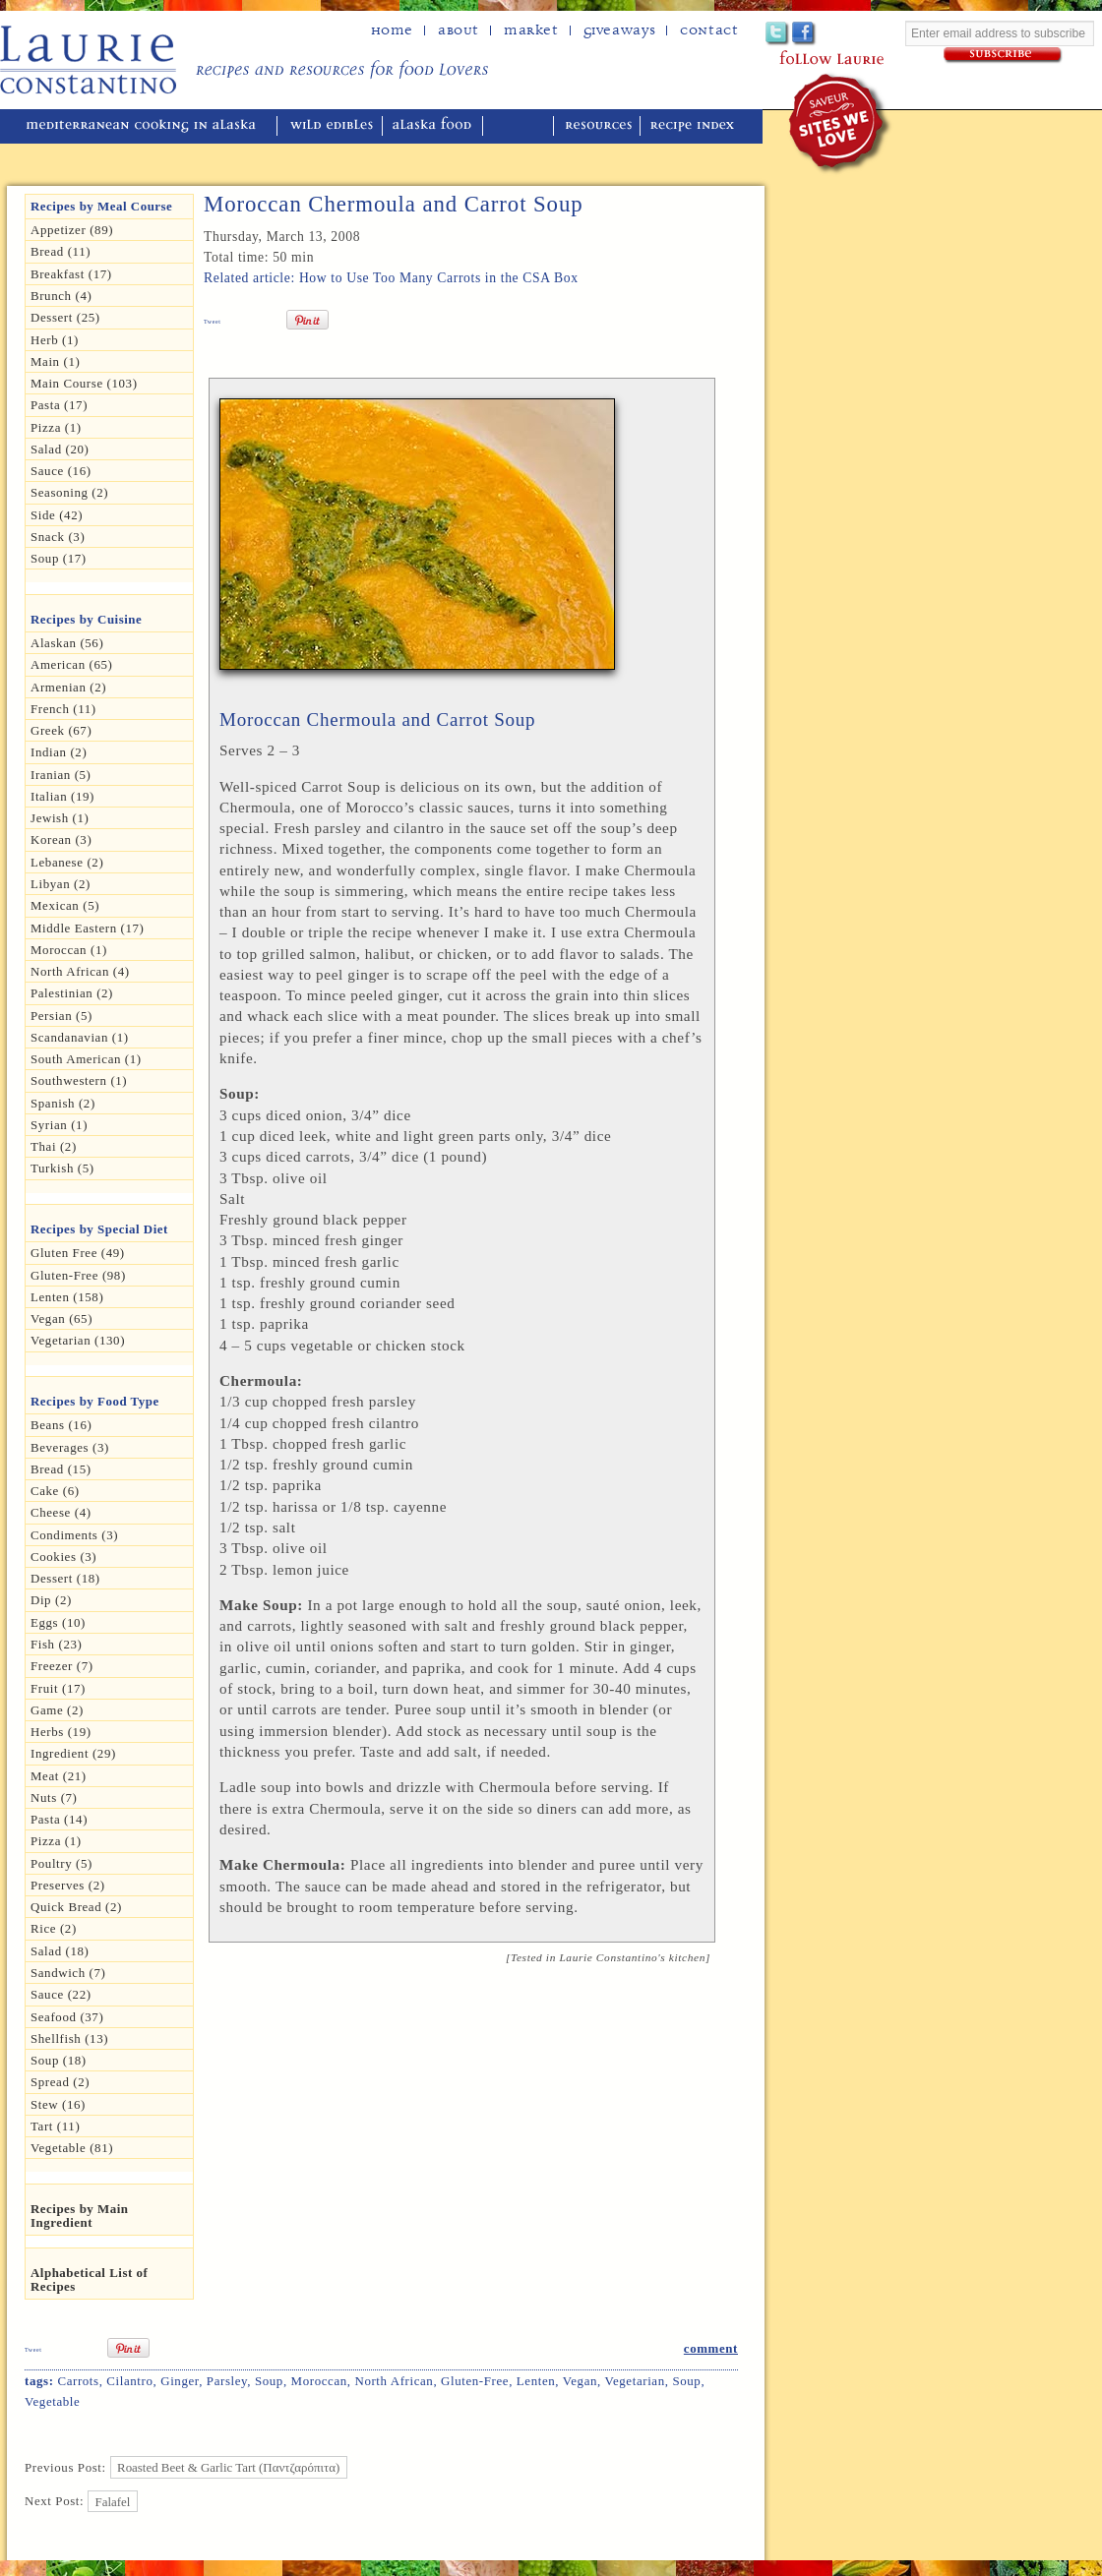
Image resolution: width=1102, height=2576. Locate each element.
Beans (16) (61, 1424)
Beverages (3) (70, 1447)
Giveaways (619, 30)
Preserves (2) (68, 1885)
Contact (709, 30)
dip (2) (51, 1599)
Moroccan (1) (69, 949)
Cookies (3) (63, 1556)
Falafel (113, 2500)
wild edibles (331, 126)
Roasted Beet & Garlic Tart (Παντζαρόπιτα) (228, 2467)
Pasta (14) (59, 1819)
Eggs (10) (58, 1622)
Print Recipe (659, 350)
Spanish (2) (63, 1103)
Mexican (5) (65, 905)
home (392, 30)
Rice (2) (54, 1928)
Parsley (227, 2380)
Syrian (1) (59, 1124)
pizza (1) (56, 1840)
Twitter (778, 34)
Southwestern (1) (79, 1080)
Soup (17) (59, 558)
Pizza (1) (56, 427)
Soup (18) (59, 2060)
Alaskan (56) (67, 642)
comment (711, 2348)
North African (393, 2380)
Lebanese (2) (67, 862)
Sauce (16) (61, 470)
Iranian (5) (61, 774)
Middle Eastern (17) (88, 928)
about (458, 30)
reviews (520, 126)
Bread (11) (61, 251)
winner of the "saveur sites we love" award (840, 123)
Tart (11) (55, 2126)
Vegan (580, 2380)
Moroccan (319, 2380)
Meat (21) (59, 1775)
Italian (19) (62, 796)
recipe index (695, 126)
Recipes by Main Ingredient (80, 2215)
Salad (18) (60, 1951)
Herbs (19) (61, 1731)
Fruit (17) (58, 1688)
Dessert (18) (65, 1578)
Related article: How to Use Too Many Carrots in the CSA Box (391, 277)
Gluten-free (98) (78, 1275)
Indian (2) (59, 752)
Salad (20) (60, 449)
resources (599, 126)
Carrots (77, 2380)
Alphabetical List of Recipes (89, 2279)
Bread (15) (61, 1469)
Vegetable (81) (72, 2147)
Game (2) (57, 1710)
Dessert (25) (65, 317)
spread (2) (60, 2081)
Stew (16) (58, 2104)
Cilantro (129, 2380)
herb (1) (55, 339)
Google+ (857, 34)
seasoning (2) (69, 492)
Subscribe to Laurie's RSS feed (884, 34)
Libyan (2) (61, 883)
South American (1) (86, 1058)
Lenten (536, 2380)
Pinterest (831, 34)
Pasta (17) (59, 404)
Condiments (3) (74, 1535)
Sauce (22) (61, 1994)
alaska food (434, 126)
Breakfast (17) (71, 274)
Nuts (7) (54, 1797)
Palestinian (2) (72, 993)
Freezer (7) (62, 1665)
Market (531, 30)
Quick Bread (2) (76, 1906)
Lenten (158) (67, 1296)
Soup (269, 2380)
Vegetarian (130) (78, 1340)
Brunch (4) (61, 295)
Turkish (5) (62, 1168)
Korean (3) (61, 839)
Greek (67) (61, 730)
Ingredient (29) (73, 1753)
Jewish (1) (60, 817)
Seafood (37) (67, 2016)
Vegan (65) (61, 1318)
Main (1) (55, 361)
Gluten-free (475, 2380)
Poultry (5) (61, 1863)
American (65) (72, 664)
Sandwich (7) (68, 1972)
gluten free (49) (78, 1252)
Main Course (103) (84, 383)
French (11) (63, 708)
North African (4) (80, 971)
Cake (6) (55, 1490)
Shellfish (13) (69, 2038)
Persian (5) (61, 1015)
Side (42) (57, 515)
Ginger (179, 2380)
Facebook (804, 34)
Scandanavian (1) (80, 1037)
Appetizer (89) (72, 229)
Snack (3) (58, 536)
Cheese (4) (61, 1512)
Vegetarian (634, 2380)
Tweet (212, 322)
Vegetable (52, 2401)
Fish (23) (56, 1644)
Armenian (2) (68, 687)
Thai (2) (54, 1146)
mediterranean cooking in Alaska (149, 126)
